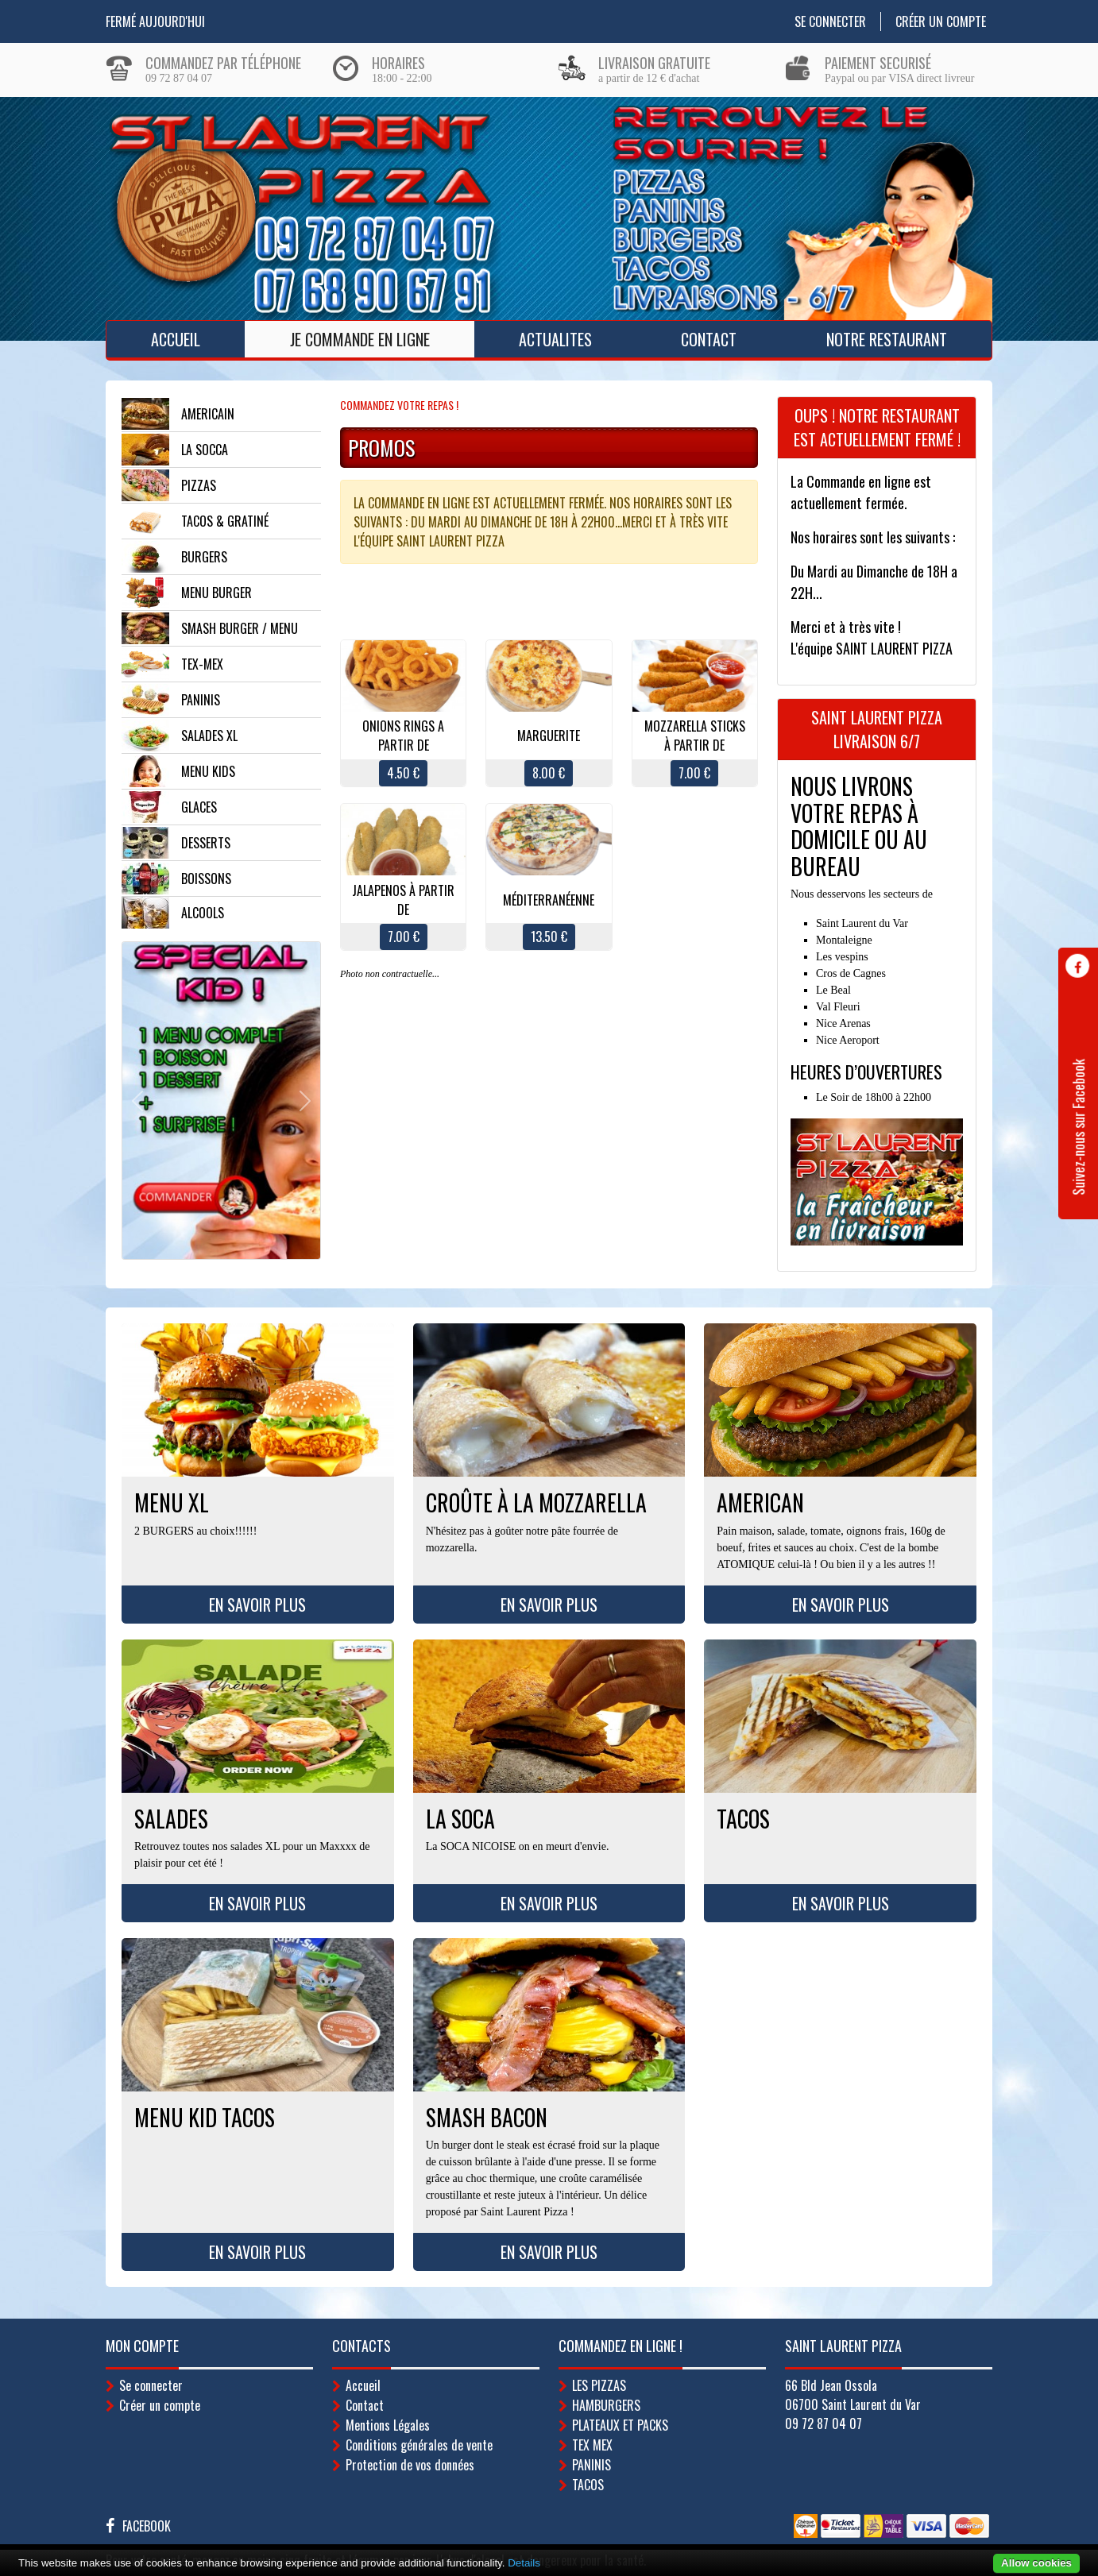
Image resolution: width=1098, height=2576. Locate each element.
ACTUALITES (555, 339)
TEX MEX (592, 2444)
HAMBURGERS (606, 2405)
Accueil (175, 339)
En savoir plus (257, 1604)
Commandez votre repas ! (399, 404)
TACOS (588, 2484)
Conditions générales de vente (419, 2444)
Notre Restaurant (886, 339)
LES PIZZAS (599, 2385)
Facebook (146, 2525)
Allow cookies (1036, 2563)
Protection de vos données (410, 2464)
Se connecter (830, 21)
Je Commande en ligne (360, 339)
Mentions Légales (388, 2425)
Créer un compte (940, 21)
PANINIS (591, 2464)
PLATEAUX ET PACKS (620, 2425)
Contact (709, 339)
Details (524, 2563)
